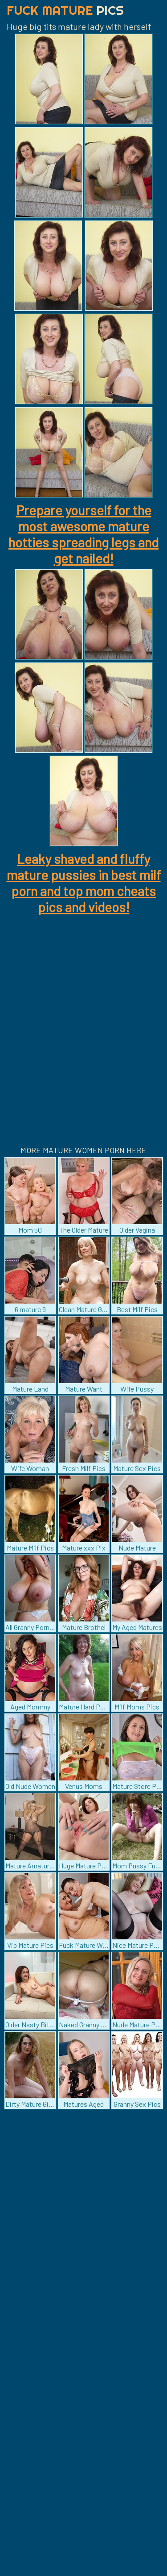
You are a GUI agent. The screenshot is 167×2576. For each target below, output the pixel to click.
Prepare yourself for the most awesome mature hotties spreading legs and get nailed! (83, 534)
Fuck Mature (65, 10)
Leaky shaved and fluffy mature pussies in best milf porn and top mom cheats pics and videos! (84, 882)
